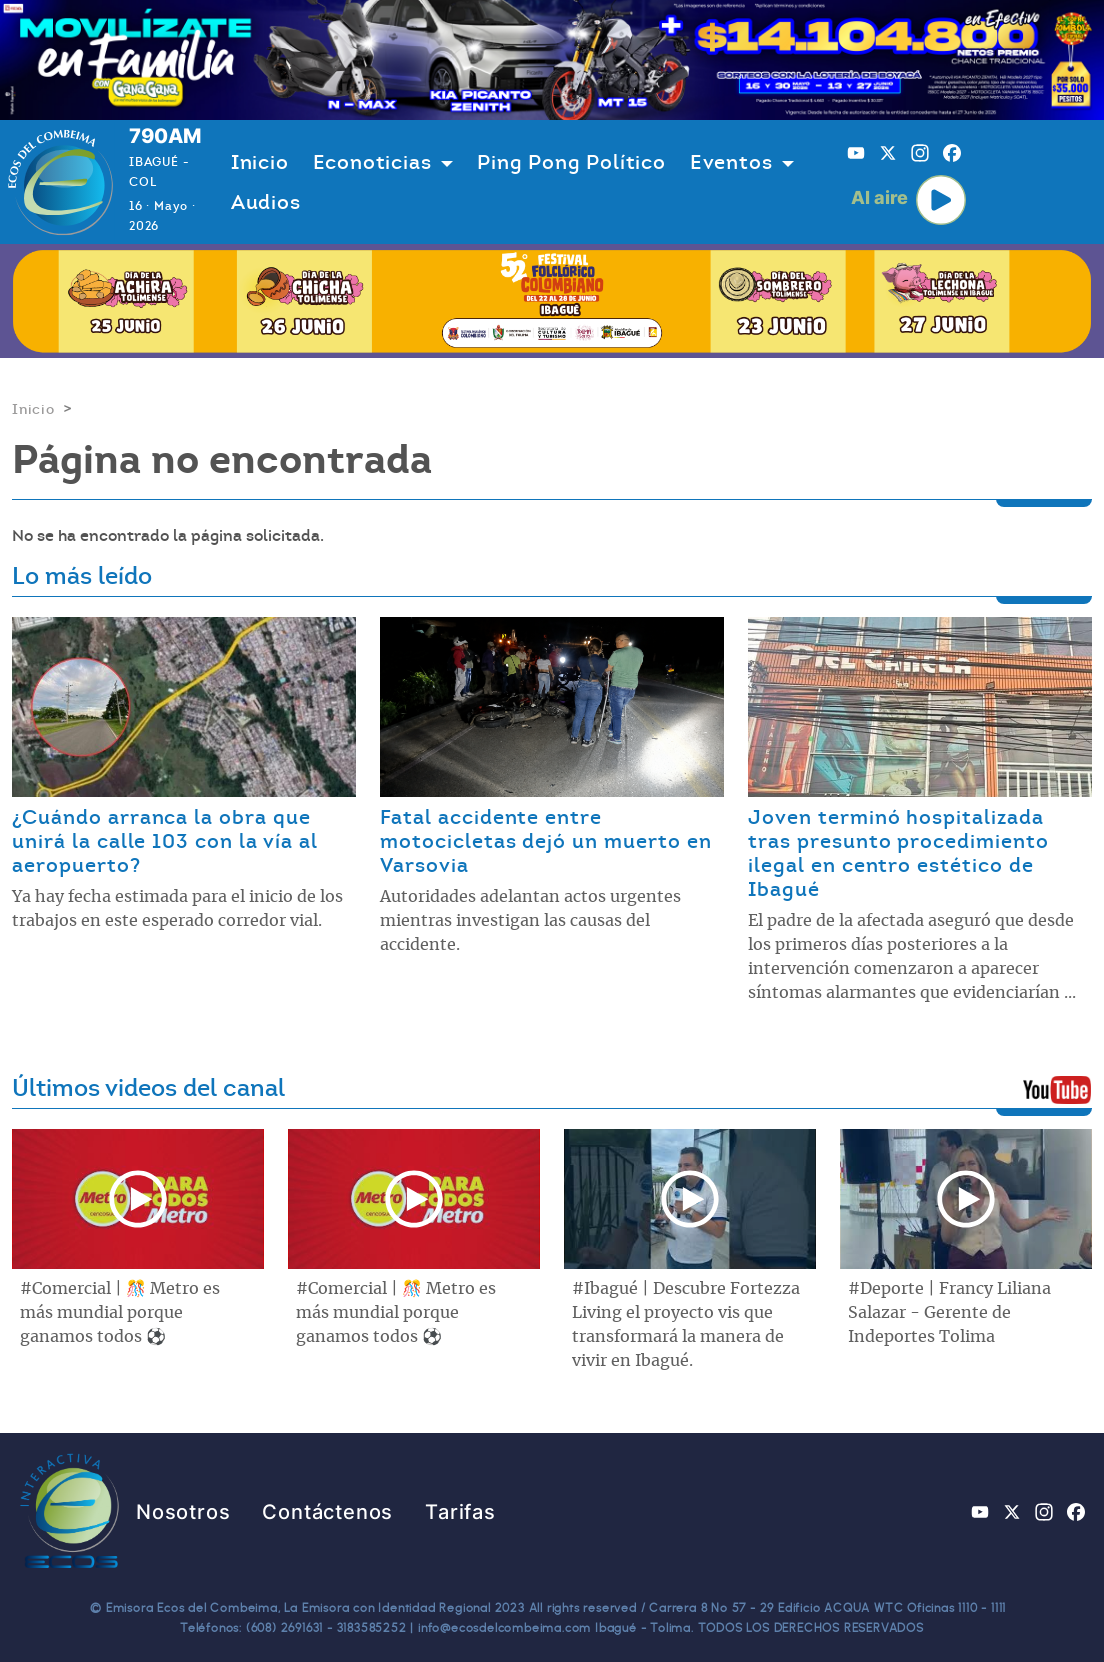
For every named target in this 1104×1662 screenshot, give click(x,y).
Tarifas (460, 1512)
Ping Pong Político (571, 162)
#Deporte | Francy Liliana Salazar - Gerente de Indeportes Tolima (949, 1313)
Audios (266, 202)
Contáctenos (327, 1512)
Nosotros (183, 1512)
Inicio (260, 162)
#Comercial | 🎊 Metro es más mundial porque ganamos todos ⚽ (120, 1313)
